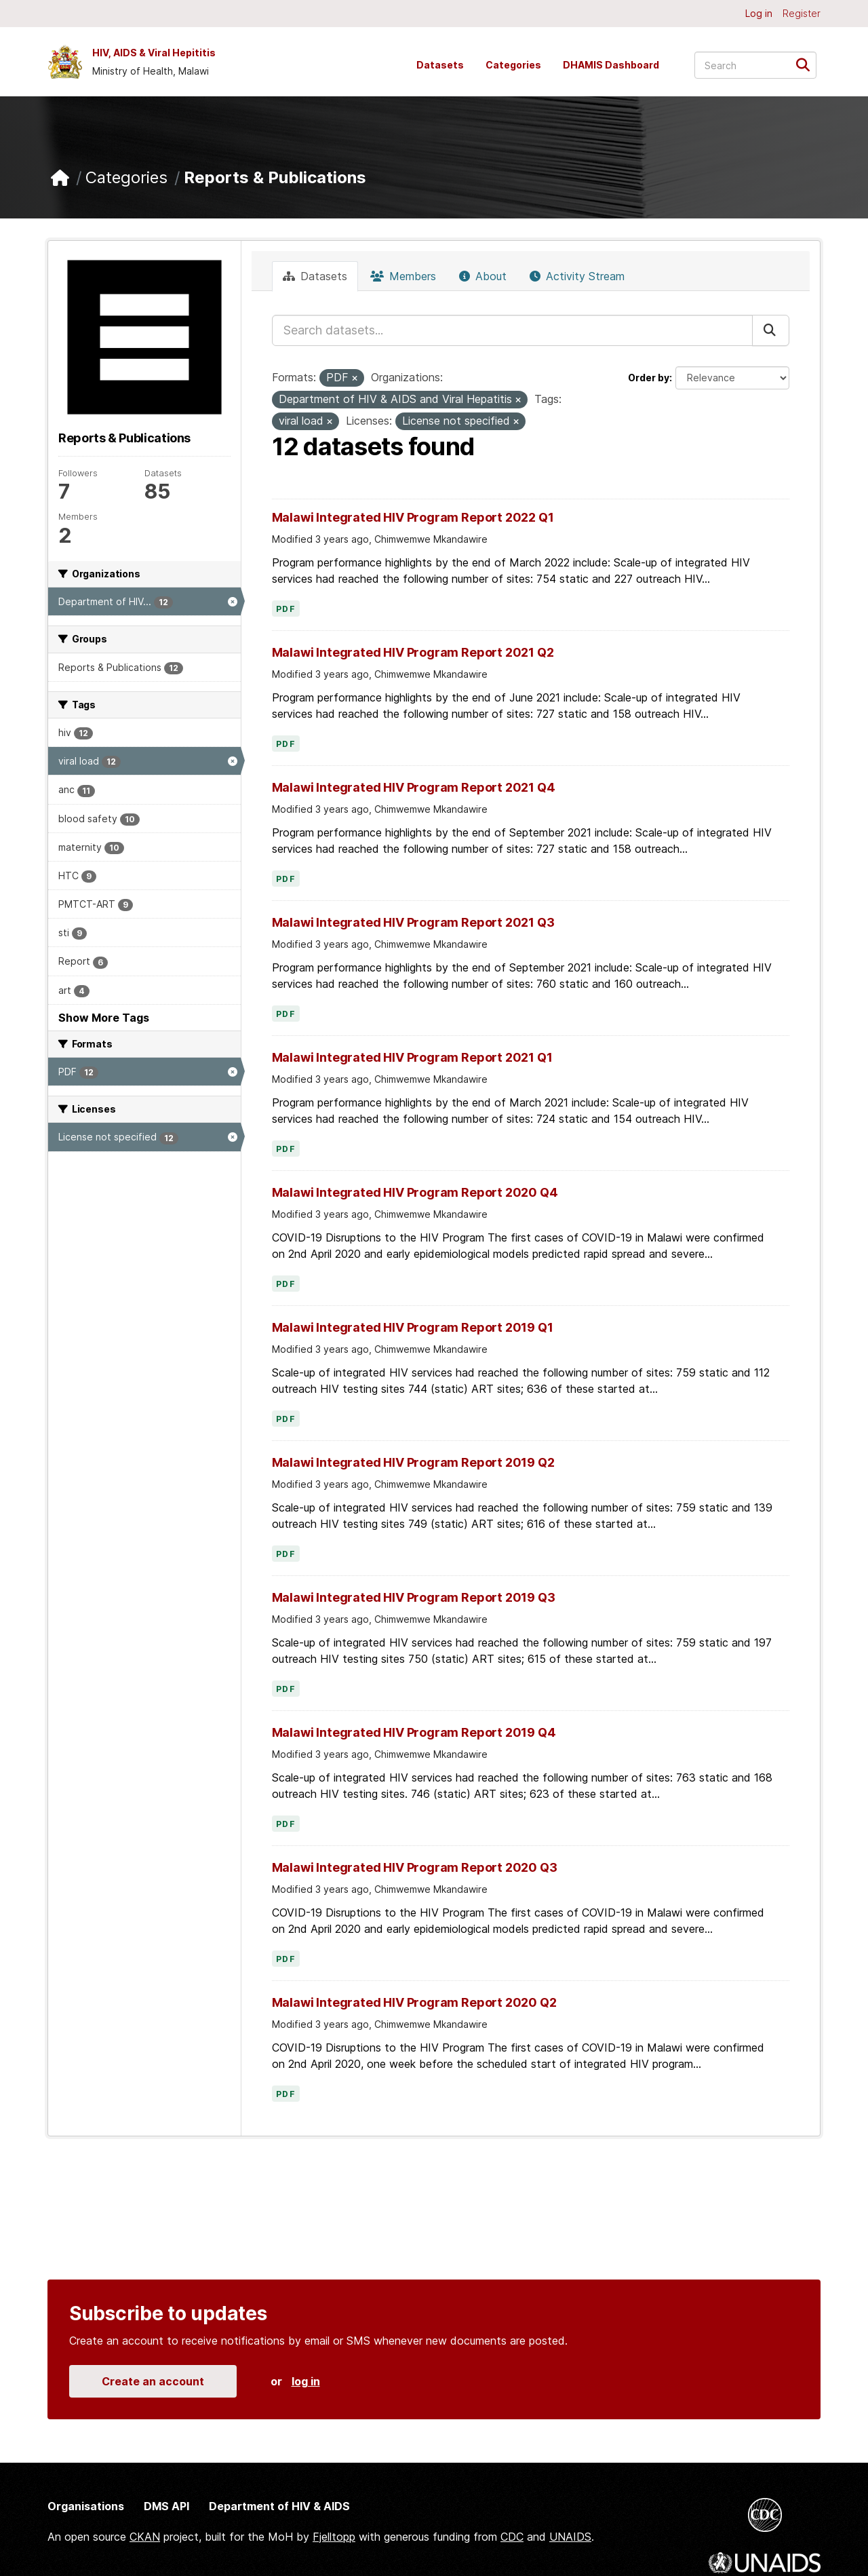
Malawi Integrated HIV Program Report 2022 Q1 (413, 517)
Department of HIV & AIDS (279, 2506)
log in (306, 2381)
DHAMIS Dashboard (611, 65)
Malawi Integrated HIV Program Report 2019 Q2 (413, 1462)
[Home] (60, 178)
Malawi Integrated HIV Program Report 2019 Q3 (413, 1597)
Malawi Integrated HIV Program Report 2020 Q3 (414, 1867)
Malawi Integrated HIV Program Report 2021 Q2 (413, 652)
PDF (286, 609)
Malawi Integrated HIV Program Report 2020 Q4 (415, 1192)
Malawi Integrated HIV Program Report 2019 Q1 (412, 1327)
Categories (513, 65)
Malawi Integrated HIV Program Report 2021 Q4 (413, 787)
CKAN (145, 2536)
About (483, 276)
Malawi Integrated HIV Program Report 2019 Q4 (414, 1732)
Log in (758, 13)
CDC (512, 2536)
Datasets (440, 65)
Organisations (85, 2506)
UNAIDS (570, 2536)
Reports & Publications (275, 177)
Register (802, 13)
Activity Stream (577, 276)
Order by (648, 377)
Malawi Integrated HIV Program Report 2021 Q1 (412, 1057)
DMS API (166, 2506)
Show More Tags (103, 1017)
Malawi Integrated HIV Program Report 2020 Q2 (414, 2002)
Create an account (153, 2381)
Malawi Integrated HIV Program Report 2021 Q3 (413, 922)
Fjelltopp (334, 2536)
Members (403, 276)
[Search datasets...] (755, 65)
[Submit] (807, 64)
